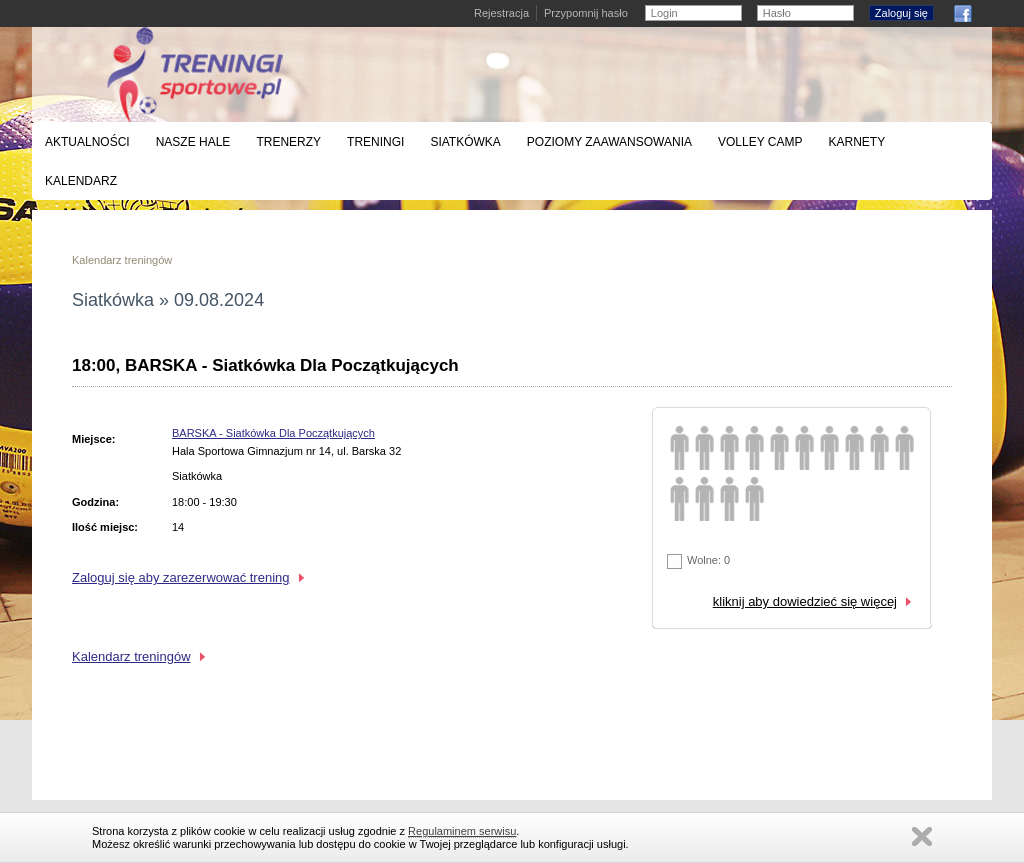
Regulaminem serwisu (462, 831)
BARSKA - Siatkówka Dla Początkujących (273, 433)
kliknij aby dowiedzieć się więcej (805, 601)
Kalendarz (81, 181)
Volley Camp (760, 142)
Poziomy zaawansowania (609, 142)
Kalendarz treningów (122, 260)
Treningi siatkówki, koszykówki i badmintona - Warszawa (195, 74)
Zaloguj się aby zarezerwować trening (181, 577)
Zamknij (922, 836)
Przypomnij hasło (586, 13)
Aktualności (87, 142)
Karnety (856, 142)
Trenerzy (288, 142)
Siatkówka (465, 142)
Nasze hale (193, 142)
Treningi (375, 142)
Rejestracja (501, 13)
